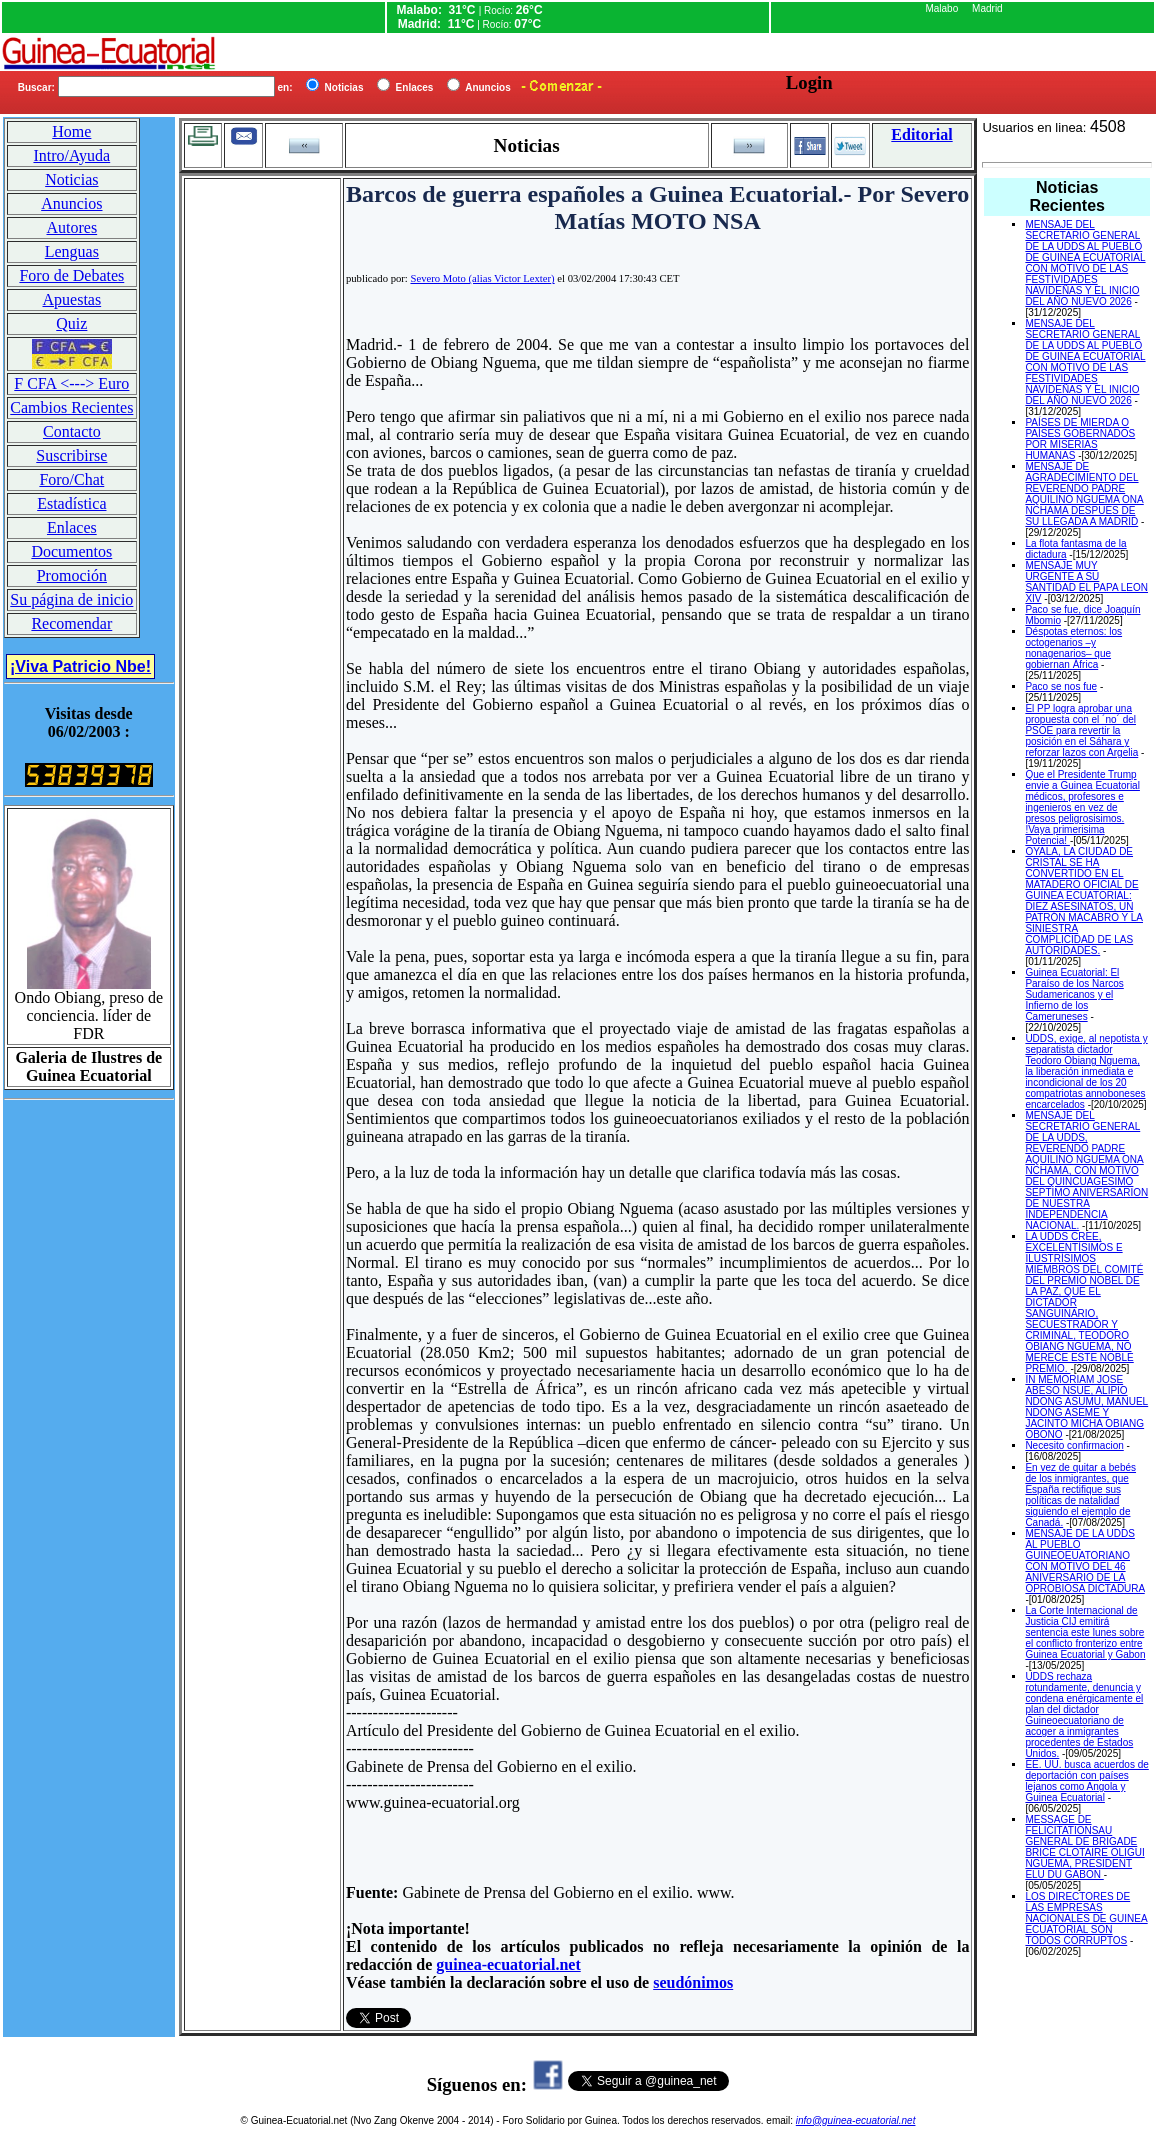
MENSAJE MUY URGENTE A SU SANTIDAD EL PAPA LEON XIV (1086, 582)
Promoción (72, 575)
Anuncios (71, 203)
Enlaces (72, 527)
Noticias (71, 179)
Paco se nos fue (1061, 686)
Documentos (71, 551)
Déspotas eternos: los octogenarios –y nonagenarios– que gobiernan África (1073, 648)
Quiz (71, 323)
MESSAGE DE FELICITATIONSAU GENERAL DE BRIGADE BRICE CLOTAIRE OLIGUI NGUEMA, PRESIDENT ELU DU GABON (1084, 1847)
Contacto (72, 431)
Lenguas (72, 251)
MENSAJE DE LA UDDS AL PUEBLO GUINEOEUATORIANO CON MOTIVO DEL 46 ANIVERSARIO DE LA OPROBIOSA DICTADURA (1084, 1561)
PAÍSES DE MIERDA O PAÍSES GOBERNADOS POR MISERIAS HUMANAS (1080, 439)
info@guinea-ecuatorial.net (856, 2120)
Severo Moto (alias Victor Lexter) (482, 278)
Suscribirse (71, 455)
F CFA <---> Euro (71, 383)
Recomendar (71, 623)
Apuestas (72, 299)
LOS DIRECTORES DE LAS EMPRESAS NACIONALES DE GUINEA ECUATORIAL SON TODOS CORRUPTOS (1086, 1918)
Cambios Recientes (71, 407)
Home (71, 131)
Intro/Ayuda (71, 155)
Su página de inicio (71, 599)
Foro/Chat (71, 479)
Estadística (71, 503)
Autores (72, 227)
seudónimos (693, 1982)
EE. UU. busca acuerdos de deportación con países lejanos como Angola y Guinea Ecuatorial (1086, 1781)
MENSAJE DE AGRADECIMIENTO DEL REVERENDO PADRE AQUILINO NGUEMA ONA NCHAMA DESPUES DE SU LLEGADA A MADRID (1084, 494)
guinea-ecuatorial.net (508, 1964)
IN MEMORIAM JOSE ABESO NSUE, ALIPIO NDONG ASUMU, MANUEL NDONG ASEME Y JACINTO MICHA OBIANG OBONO (1086, 1407)
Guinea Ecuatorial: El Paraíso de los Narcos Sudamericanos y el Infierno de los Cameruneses (1074, 994)
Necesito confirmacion (1074, 1445)
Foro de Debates (71, 275)
